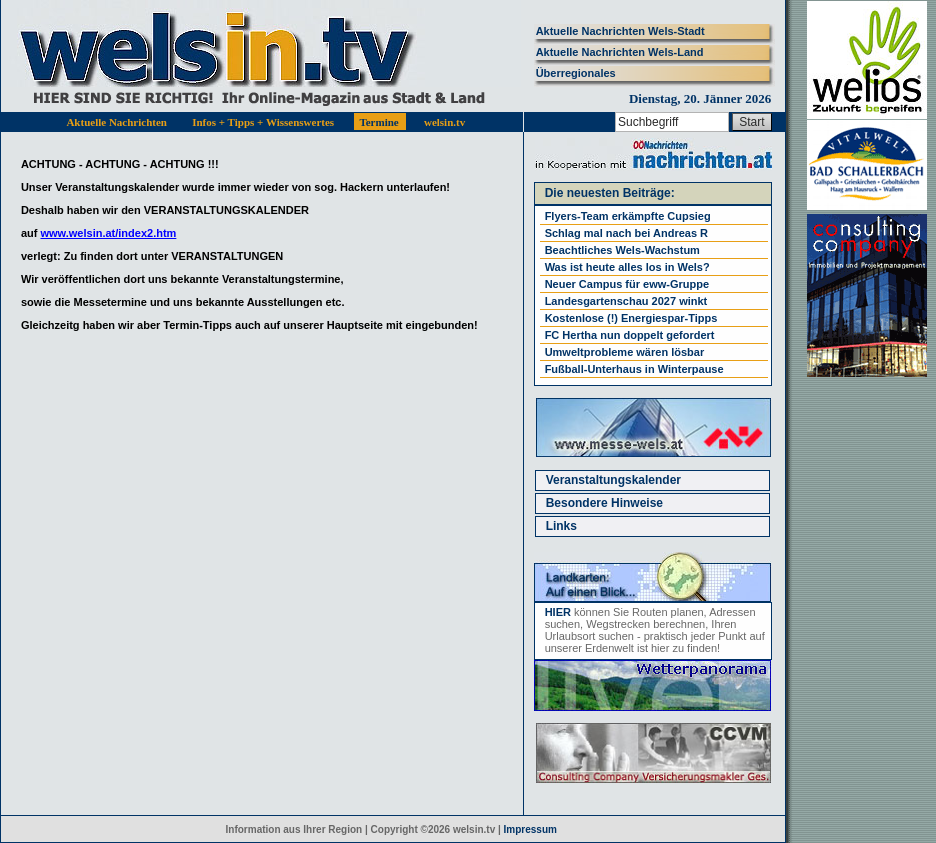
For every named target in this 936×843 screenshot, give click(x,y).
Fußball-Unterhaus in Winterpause (634, 369)
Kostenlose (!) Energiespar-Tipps (631, 318)
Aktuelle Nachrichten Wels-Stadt (620, 31)
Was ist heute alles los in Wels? (627, 267)
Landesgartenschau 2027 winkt (626, 301)
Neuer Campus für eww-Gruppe (627, 284)
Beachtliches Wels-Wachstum (622, 250)
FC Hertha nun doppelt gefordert (630, 335)
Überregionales (576, 73)
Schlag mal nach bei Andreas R (626, 233)
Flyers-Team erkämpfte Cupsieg (628, 216)
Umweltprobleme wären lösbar (625, 352)
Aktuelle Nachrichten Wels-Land (620, 52)
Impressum (530, 829)
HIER (558, 612)
